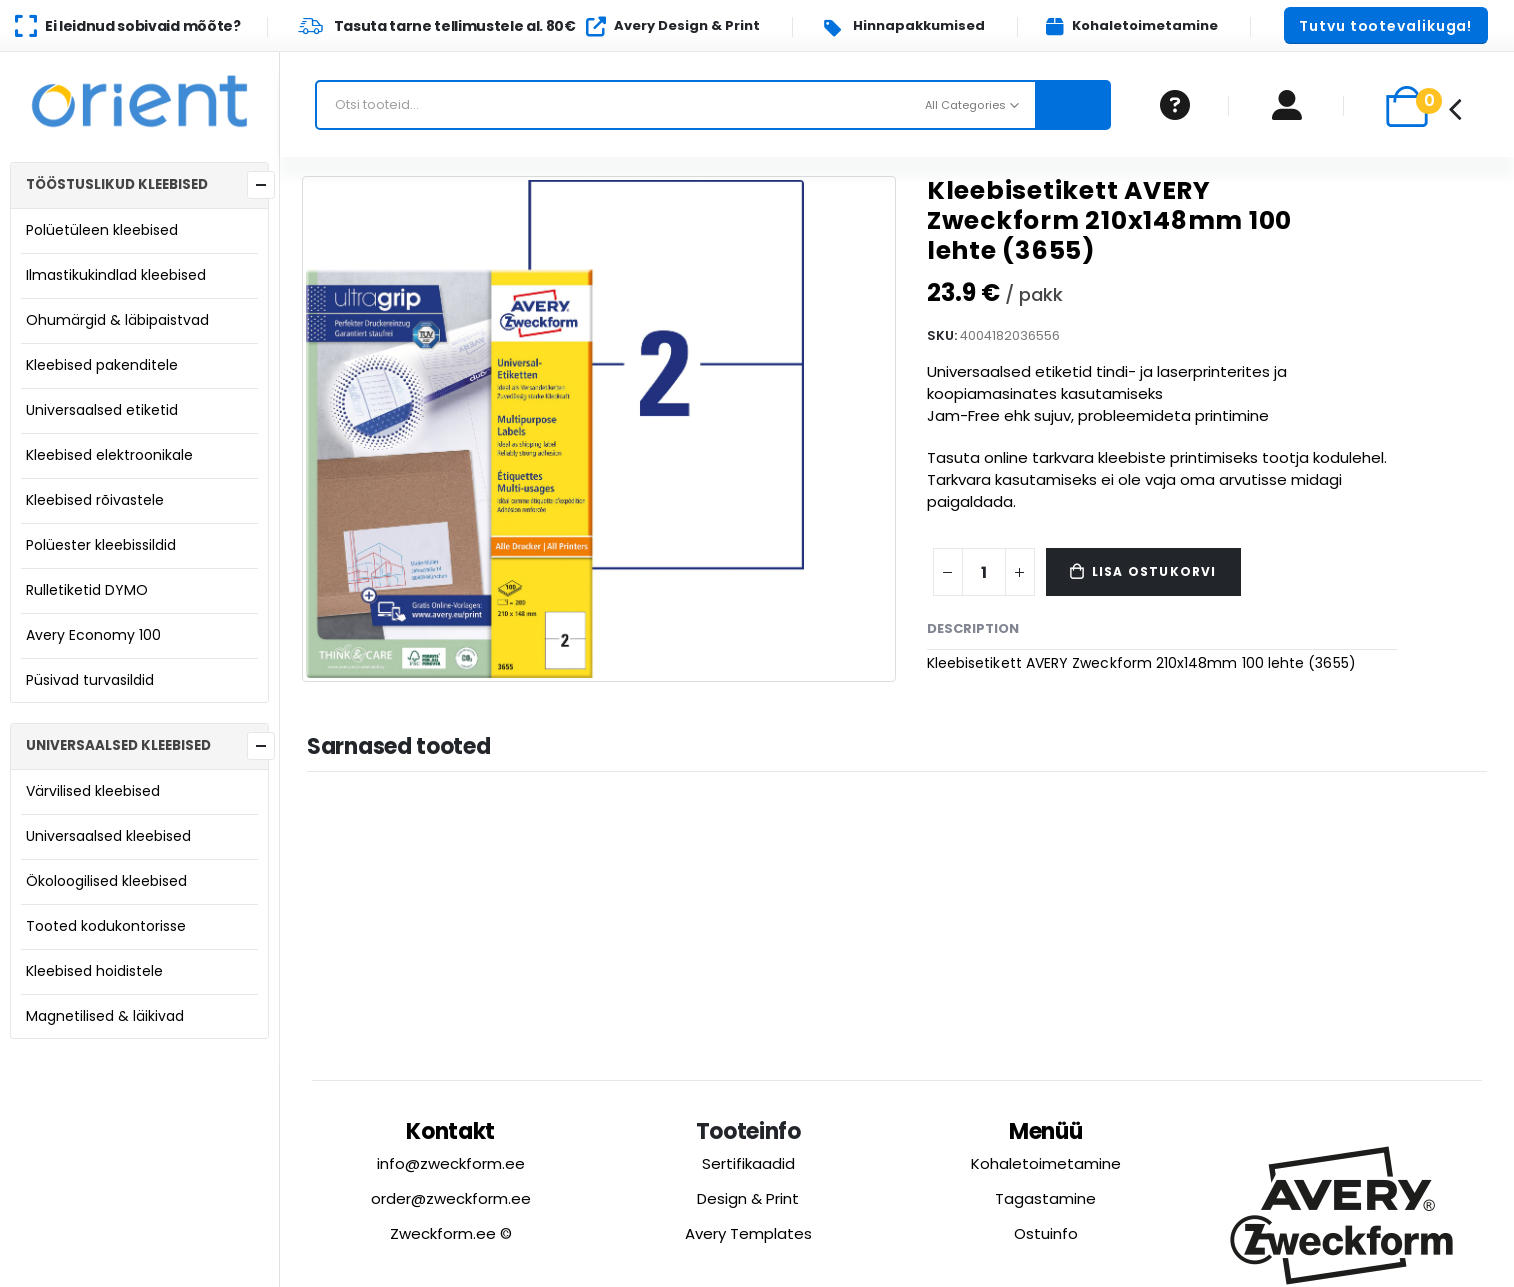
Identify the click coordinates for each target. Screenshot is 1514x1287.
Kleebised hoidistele (94, 971)
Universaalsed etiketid (102, 410)
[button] (1386, 25)
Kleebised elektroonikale (109, 455)
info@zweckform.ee (451, 1163)
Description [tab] (973, 628)
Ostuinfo (1046, 1233)
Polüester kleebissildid (101, 545)
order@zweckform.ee (451, 1198)
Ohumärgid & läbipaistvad (117, 320)
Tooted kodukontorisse (106, 926)
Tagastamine (1045, 1198)
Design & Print (748, 1198)
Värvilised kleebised (93, 791)
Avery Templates (748, 1233)
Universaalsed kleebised (108, 836)
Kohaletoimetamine (1046, 1163)
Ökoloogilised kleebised (106, 881)
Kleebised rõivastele (95, 500)
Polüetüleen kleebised (102, 230)
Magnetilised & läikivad (105, 1016)
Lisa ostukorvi (1154, 571)
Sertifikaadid (748, 1163)
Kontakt (450, 1131)
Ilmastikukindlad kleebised (116, 275)
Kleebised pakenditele (102, 365)
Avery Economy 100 (93, 635)
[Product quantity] (984, 572)
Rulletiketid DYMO (87, 590)
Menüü (1046, 1131)
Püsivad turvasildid (90, 680)
